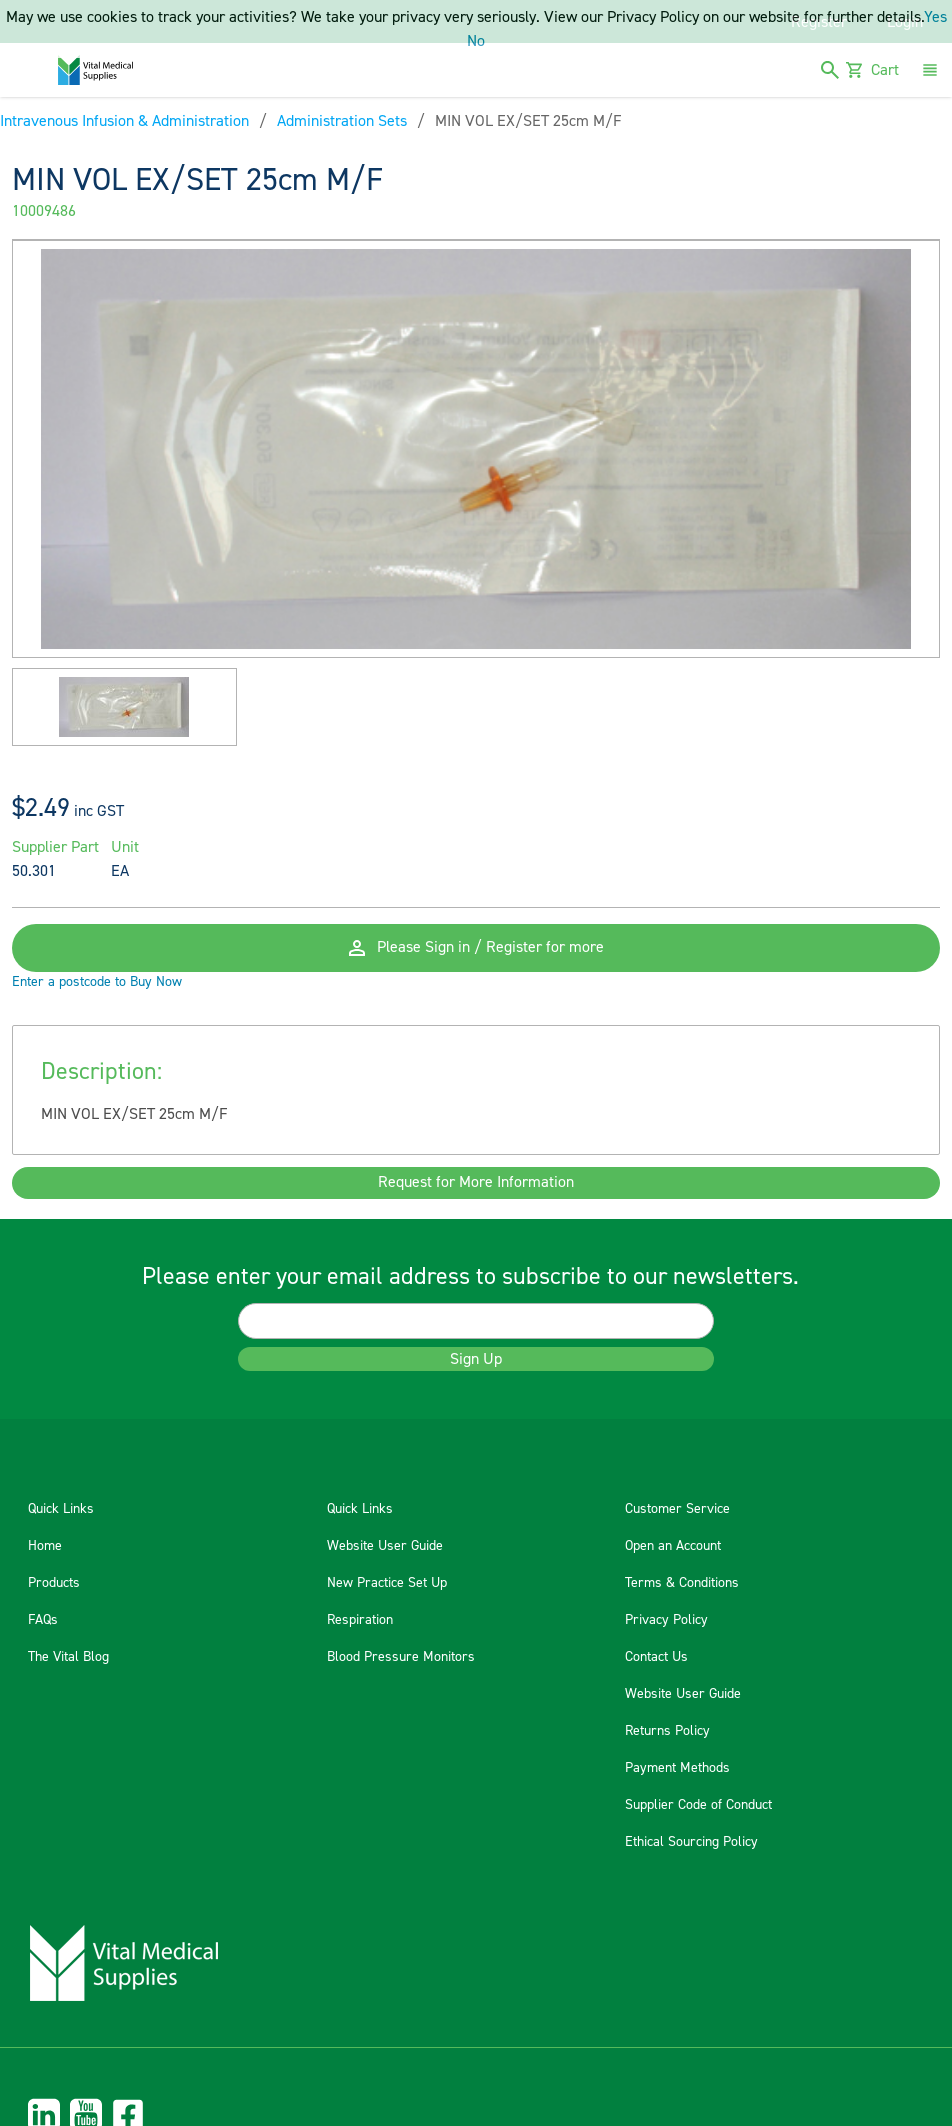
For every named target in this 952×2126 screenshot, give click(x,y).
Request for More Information (476, 1183)
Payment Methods (677, 1768)
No (476, 41)
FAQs (43, 1620)
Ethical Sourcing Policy (691, 1842)
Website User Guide (385, 1546)
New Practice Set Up (387, 1583)
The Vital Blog (68, 1657)
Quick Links (61, 1509)
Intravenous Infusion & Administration (124, 121)
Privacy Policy (666, 1620)
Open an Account (673, 1546)
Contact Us (656, 1657)
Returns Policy (667, 1731)
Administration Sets (342, 121)
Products (54, 1583)
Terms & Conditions (682, 1583)
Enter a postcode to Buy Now (97, 982)
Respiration (360, 1620)
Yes (935, 17)
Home (45, 1546)
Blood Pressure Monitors (401, 1657)
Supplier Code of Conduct (698, 1805)
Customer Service (677, 1509)
